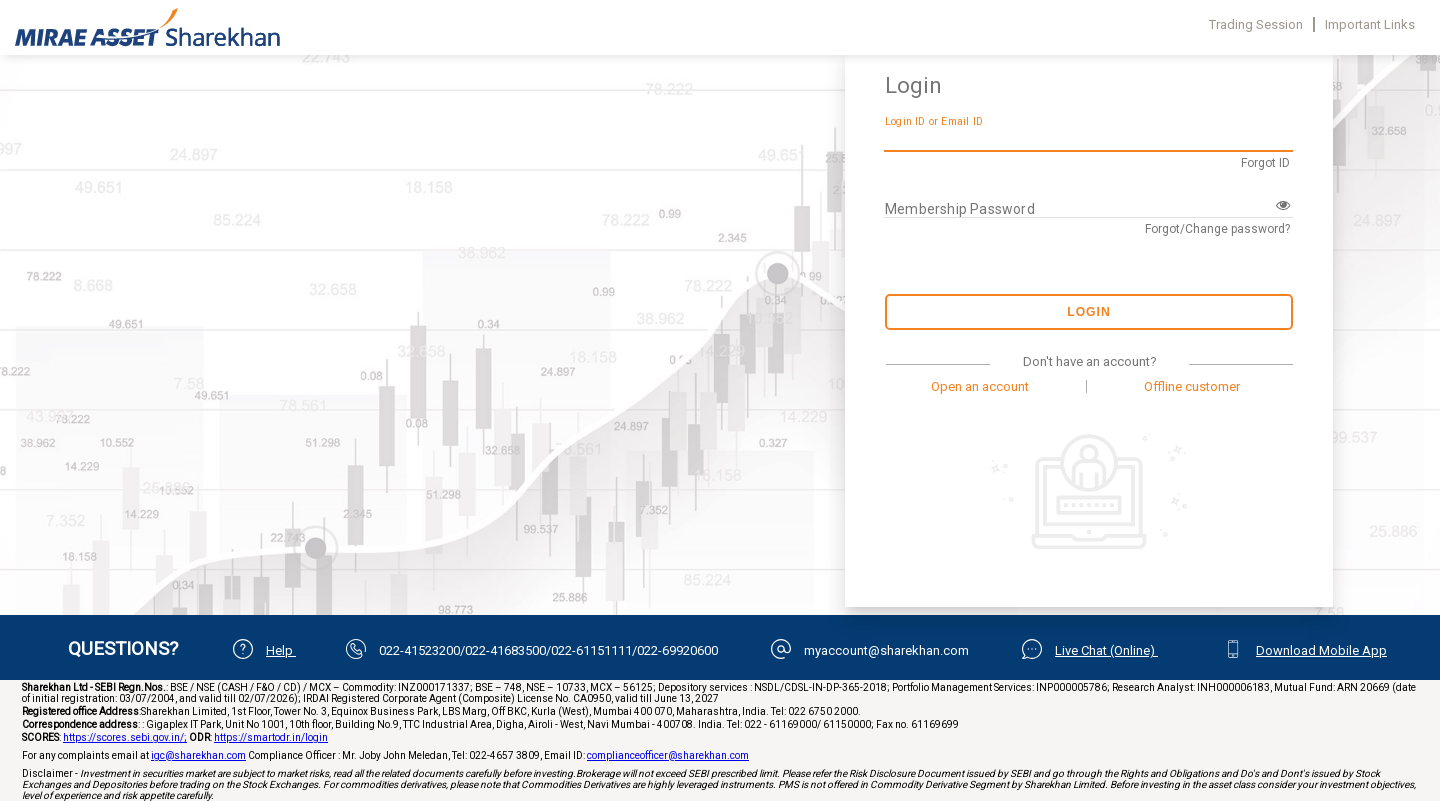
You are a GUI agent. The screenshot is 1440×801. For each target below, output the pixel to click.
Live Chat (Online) (1106, 650)
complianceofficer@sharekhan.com (668, 755)
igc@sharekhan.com (198, 755)
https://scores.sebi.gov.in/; (125, 737)
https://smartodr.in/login (271, 737)
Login (1089, 312)
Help (281, 650)
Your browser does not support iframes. (420, 300)
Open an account (980, 386)
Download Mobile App (1321, 650)
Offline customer (1192, 386)
